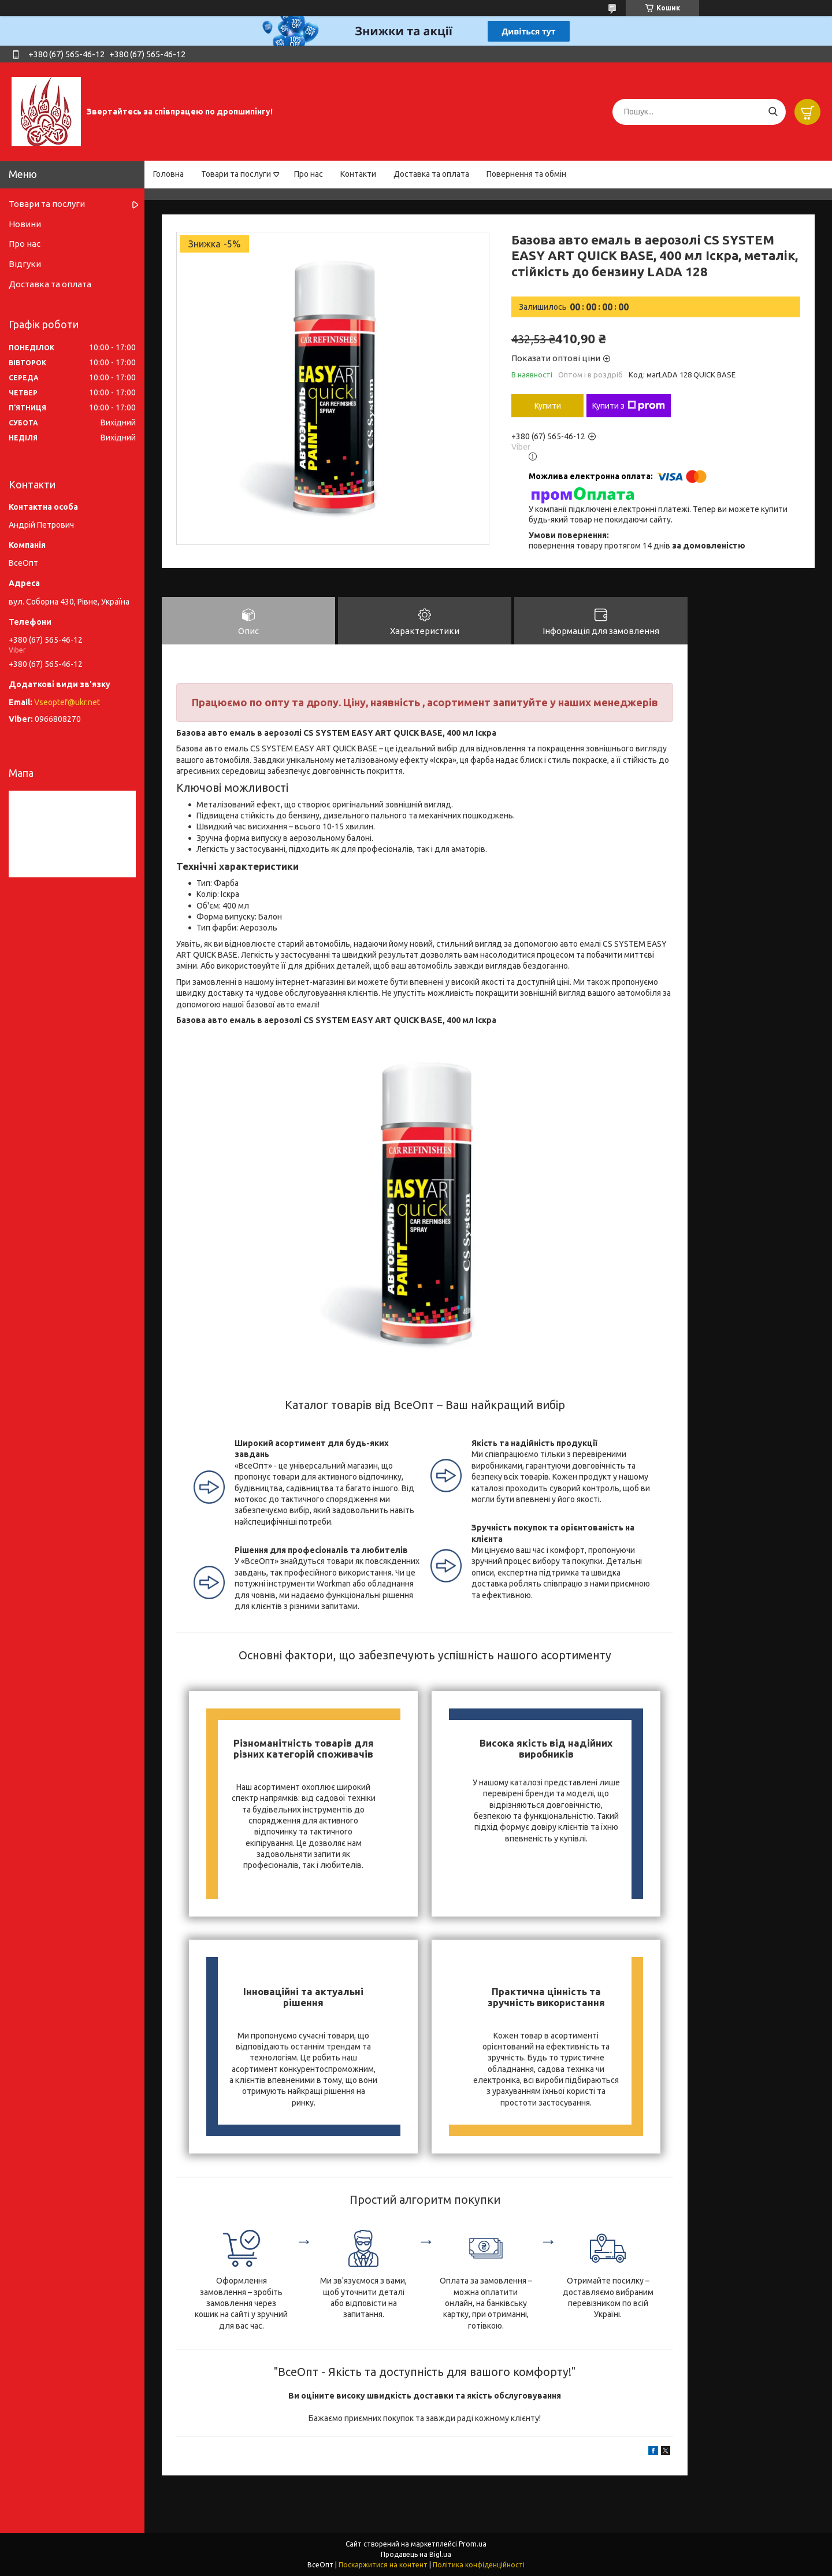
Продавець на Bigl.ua (416, 2554)
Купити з (628, 406)
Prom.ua (472, 2544)
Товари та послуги (236, 174)
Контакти (358, 174)
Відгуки (25, 264)
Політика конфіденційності (479, 2564)
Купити (547, 405)
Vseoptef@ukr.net (67, 702)
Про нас (308, 174)
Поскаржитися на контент (383, 2564)
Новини (25, 224)
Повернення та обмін (526, 174)
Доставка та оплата (431, 174)
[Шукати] (773, 112)
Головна (168, 174)
